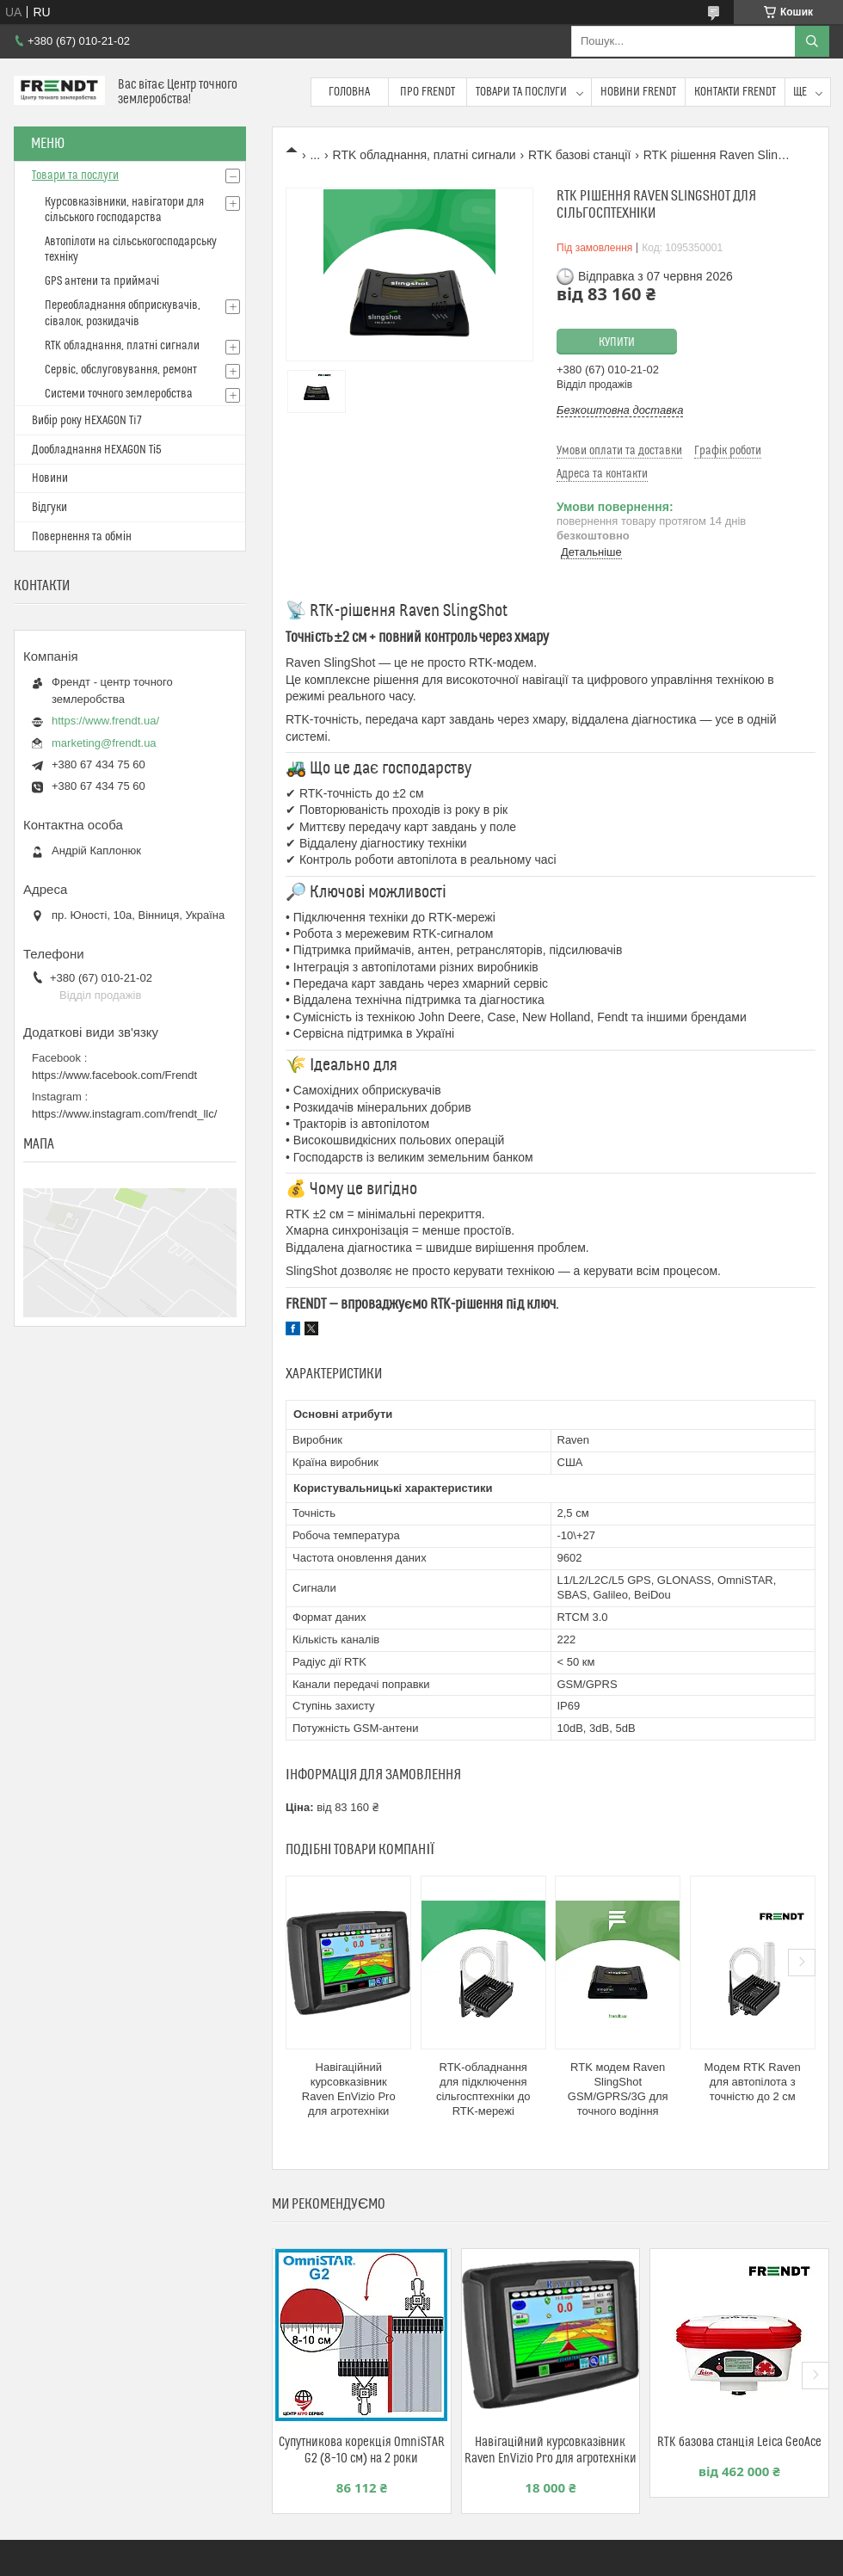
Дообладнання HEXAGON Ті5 (97, 450)
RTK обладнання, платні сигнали (424, 155)
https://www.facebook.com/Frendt (114, 1075)
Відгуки (49, 508)
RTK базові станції (579, 155)
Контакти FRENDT (735, 92)
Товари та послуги (521, 92)
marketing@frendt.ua (104, 742)
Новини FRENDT (638, 92)
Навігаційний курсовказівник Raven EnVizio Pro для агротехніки (349, 2089)
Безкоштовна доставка (620, 410)
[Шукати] (812, 41)
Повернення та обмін (82, 537)
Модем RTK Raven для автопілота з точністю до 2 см (753, 2082)
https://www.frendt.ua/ (105, 720)
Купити (617, 342)
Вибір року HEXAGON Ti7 (87, 421)
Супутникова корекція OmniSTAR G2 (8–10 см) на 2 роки (361, 2450)
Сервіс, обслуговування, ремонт (121, 370)
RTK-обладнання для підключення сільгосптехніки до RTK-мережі (483, 2089)
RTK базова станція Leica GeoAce (739, 2442)
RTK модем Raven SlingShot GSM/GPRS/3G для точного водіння (618, 2089)
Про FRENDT (427, 92)
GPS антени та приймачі (102, 281)
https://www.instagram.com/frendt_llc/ (124, 1113)
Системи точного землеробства (119, 394)
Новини (50, 478)
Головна (349, 92)
